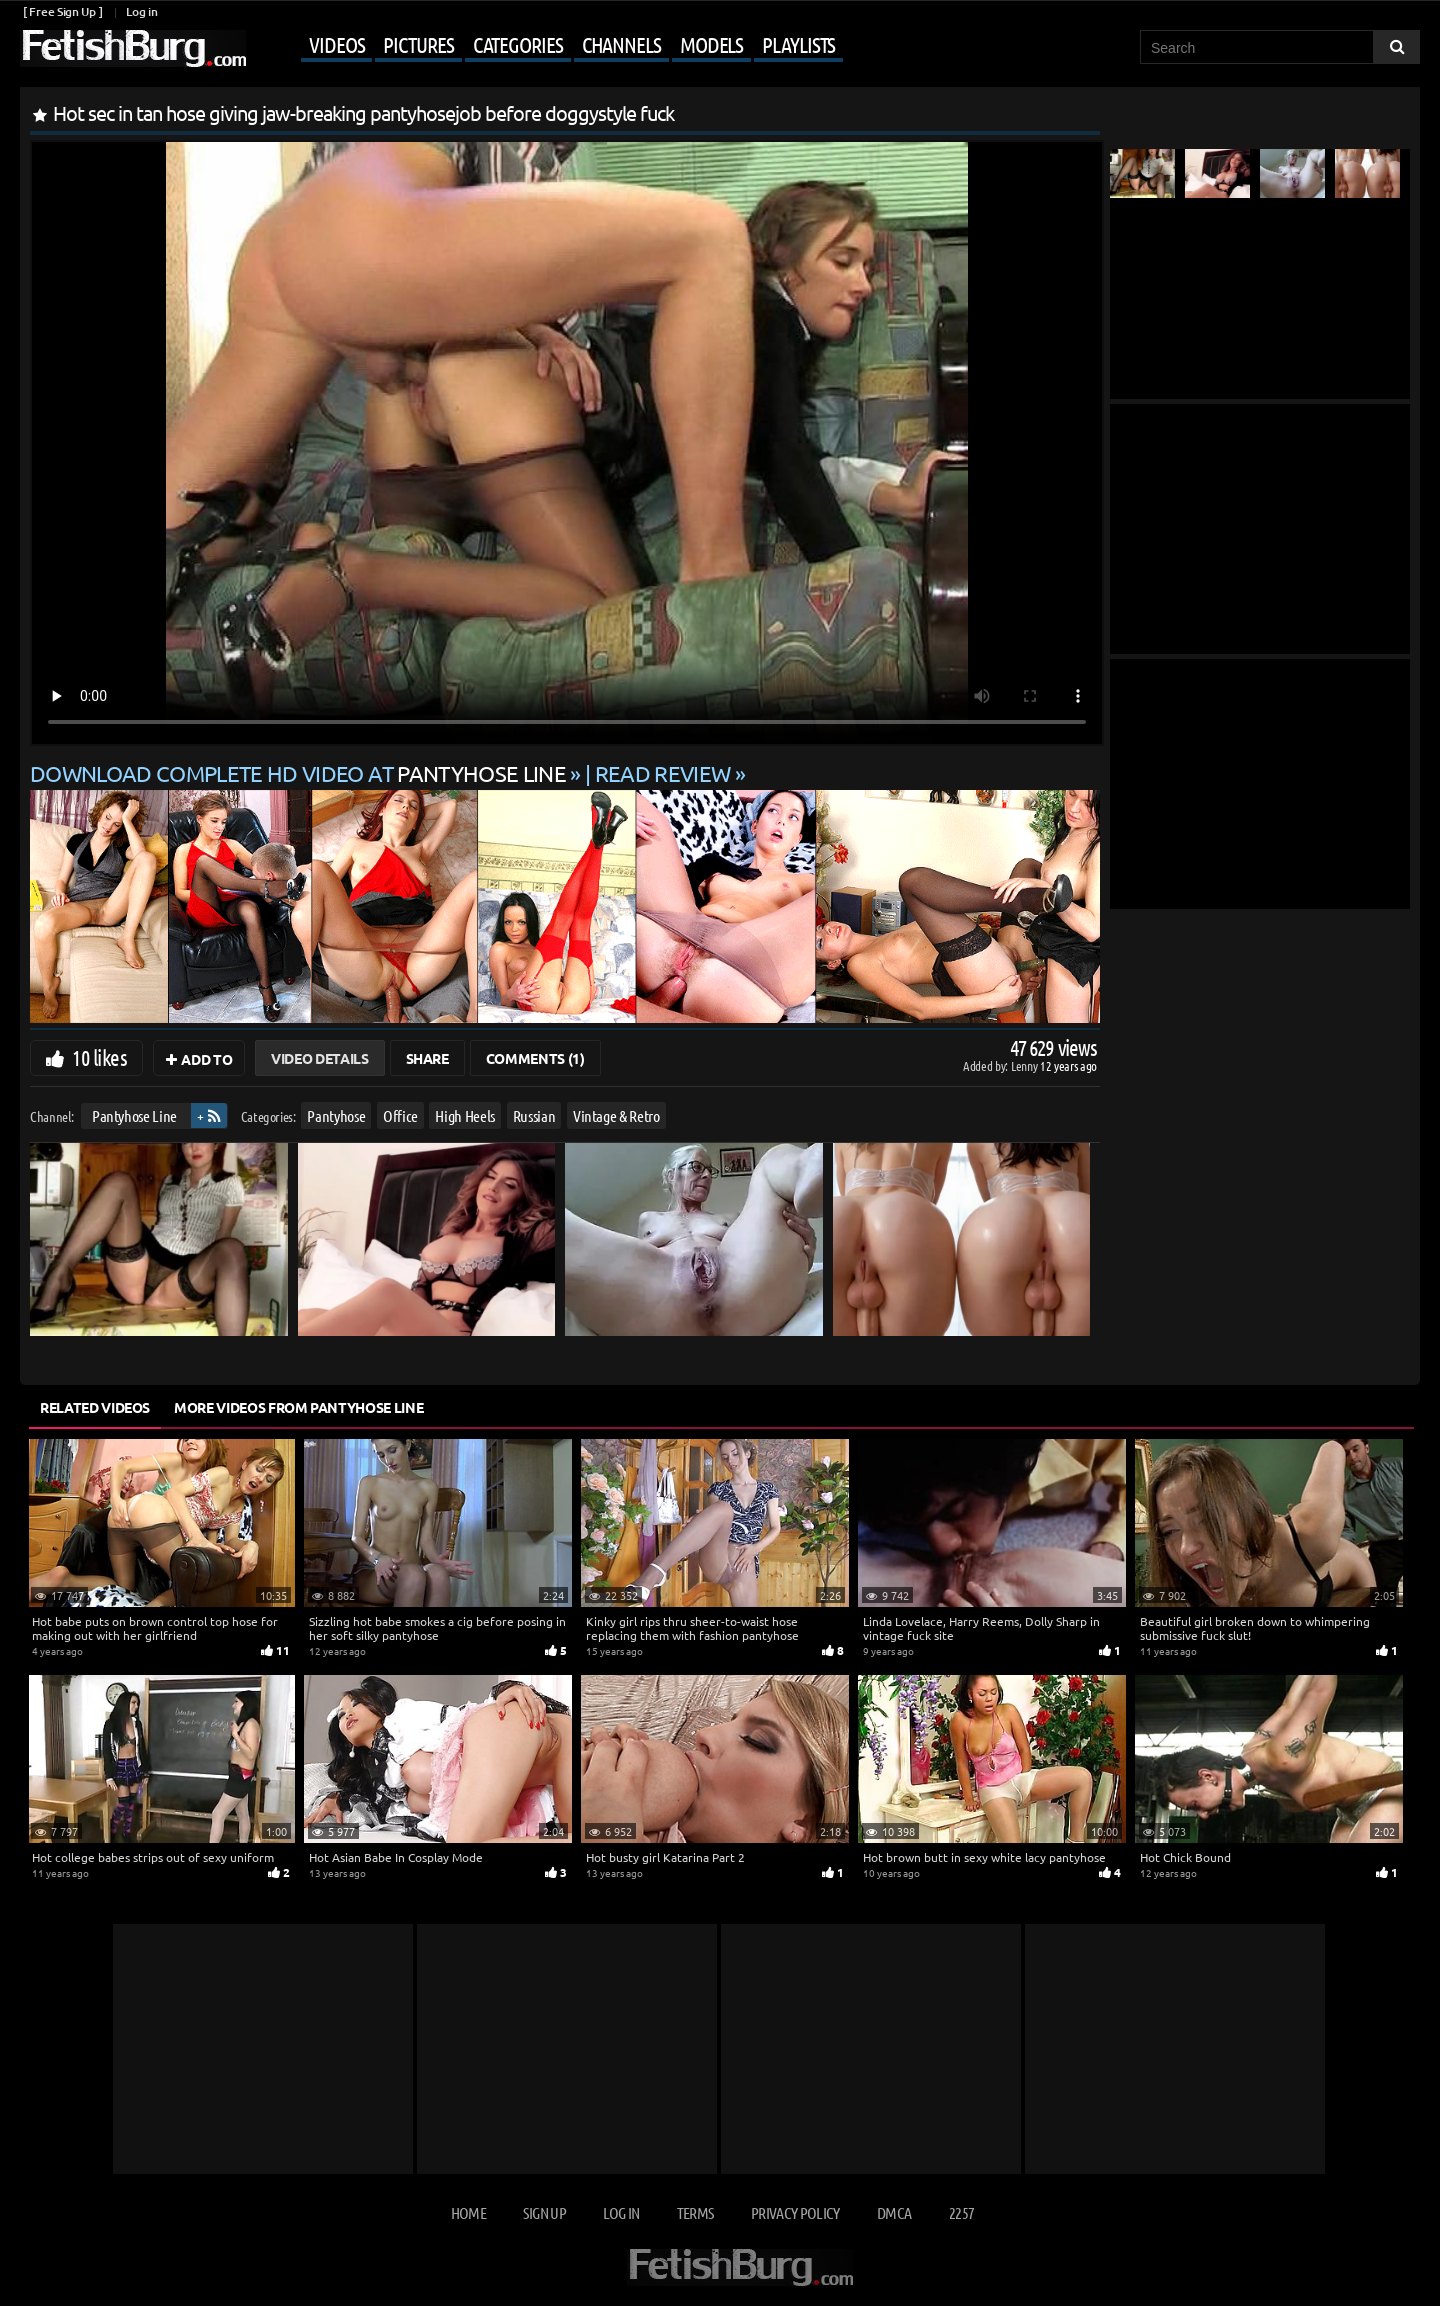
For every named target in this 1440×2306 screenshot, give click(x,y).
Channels (621, 44)
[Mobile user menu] (547, 46)
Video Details (319, 1058)
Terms (695, 2212)
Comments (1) (535, 1058)
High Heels (465, 1115)
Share (427, 1058)
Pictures (418, 44)
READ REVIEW (663, 773)
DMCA (894, 2212)
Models (711, 44)
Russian (534, 1115)
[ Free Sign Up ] (62, 11)
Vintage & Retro (616, 1115)
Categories (518, 44)
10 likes (99, 1057)
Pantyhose (336, 1115)
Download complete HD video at (300, 773)
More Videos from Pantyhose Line (298, 1407)
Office (400, 1115)
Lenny (1025, 1065)
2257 (961, 2212)
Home (468, 2212)
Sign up (544, 2212)
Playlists (798, 44)
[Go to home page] (133, 48)
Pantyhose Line (134, 1115)
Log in (141, 11)
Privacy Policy (795, 2212)
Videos (336, 44)
